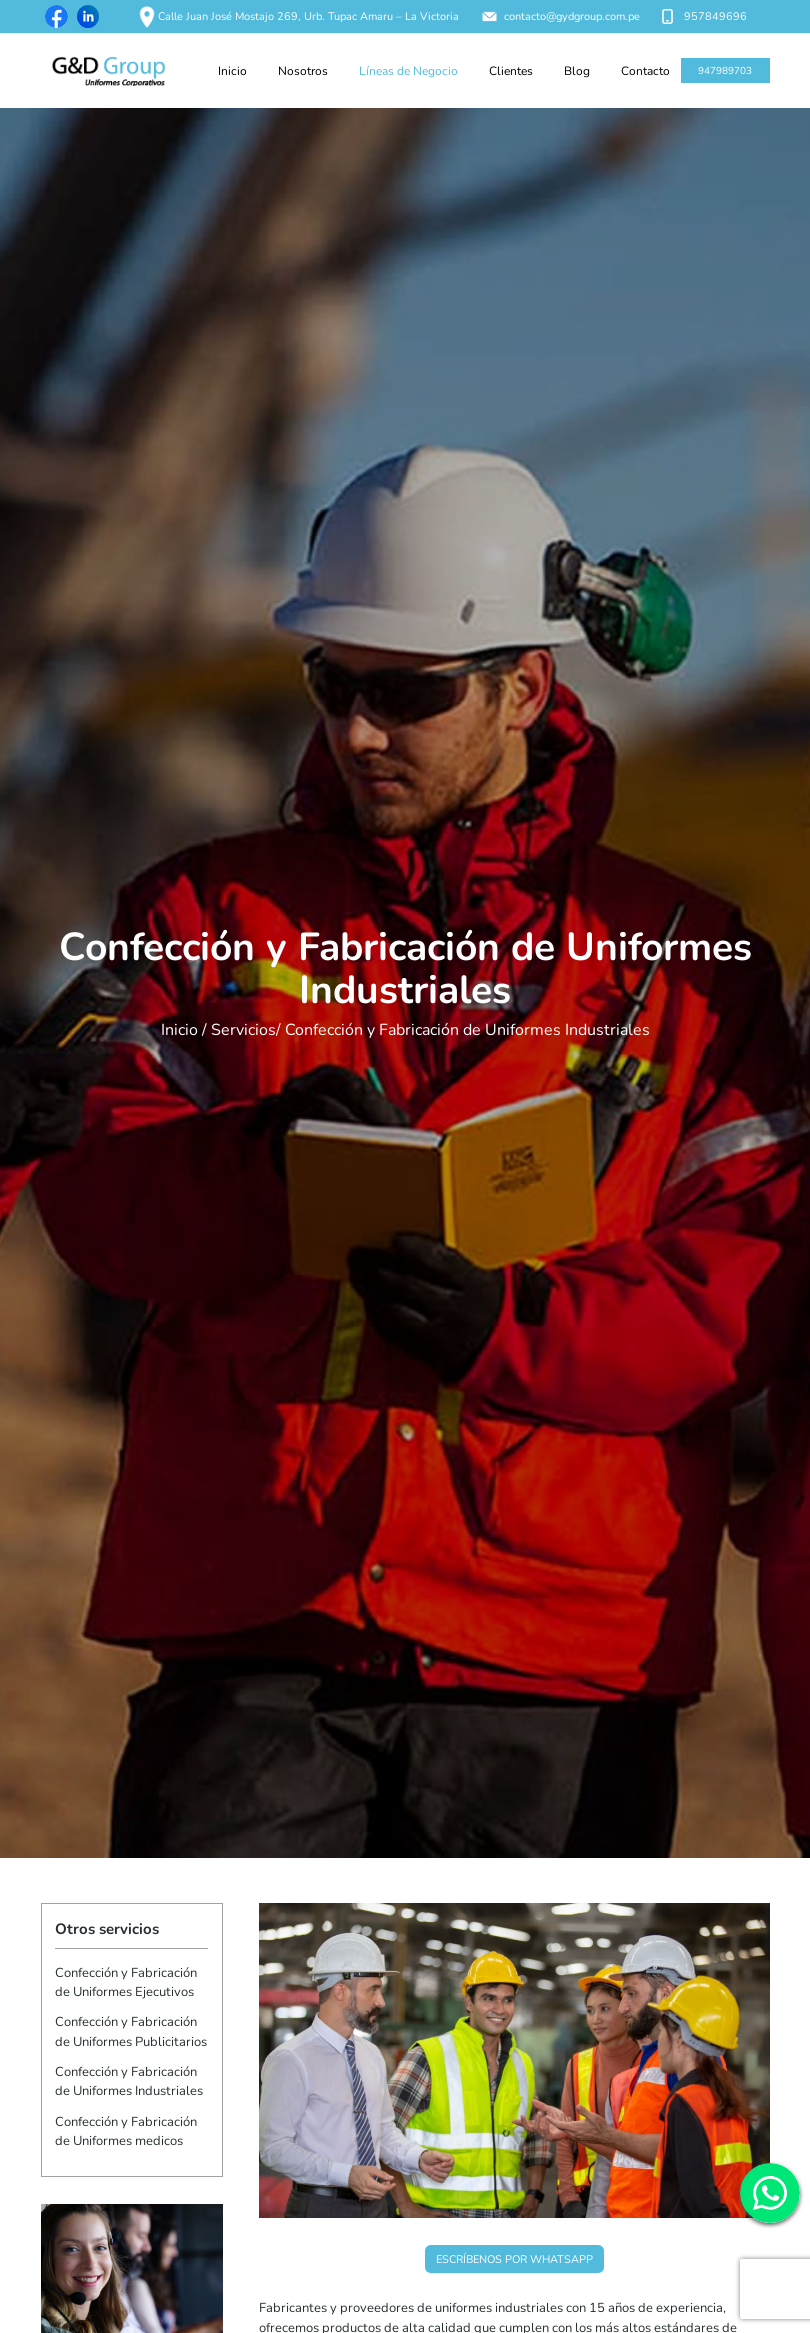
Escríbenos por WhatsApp (514, 2259)
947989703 (725, 70)
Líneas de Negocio (408, 70)
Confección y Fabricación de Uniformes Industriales (129, 2081)
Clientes (511, 70)
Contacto (645, 70)
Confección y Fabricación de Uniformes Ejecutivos (126, 1982)
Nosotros (303, 70)
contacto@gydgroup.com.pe (561, 16)
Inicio (232, 70)
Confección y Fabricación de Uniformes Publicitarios (131, 2031)
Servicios (243, 1030)
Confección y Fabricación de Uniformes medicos (126, 2131)
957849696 (704, 16)
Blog (577, 70)
